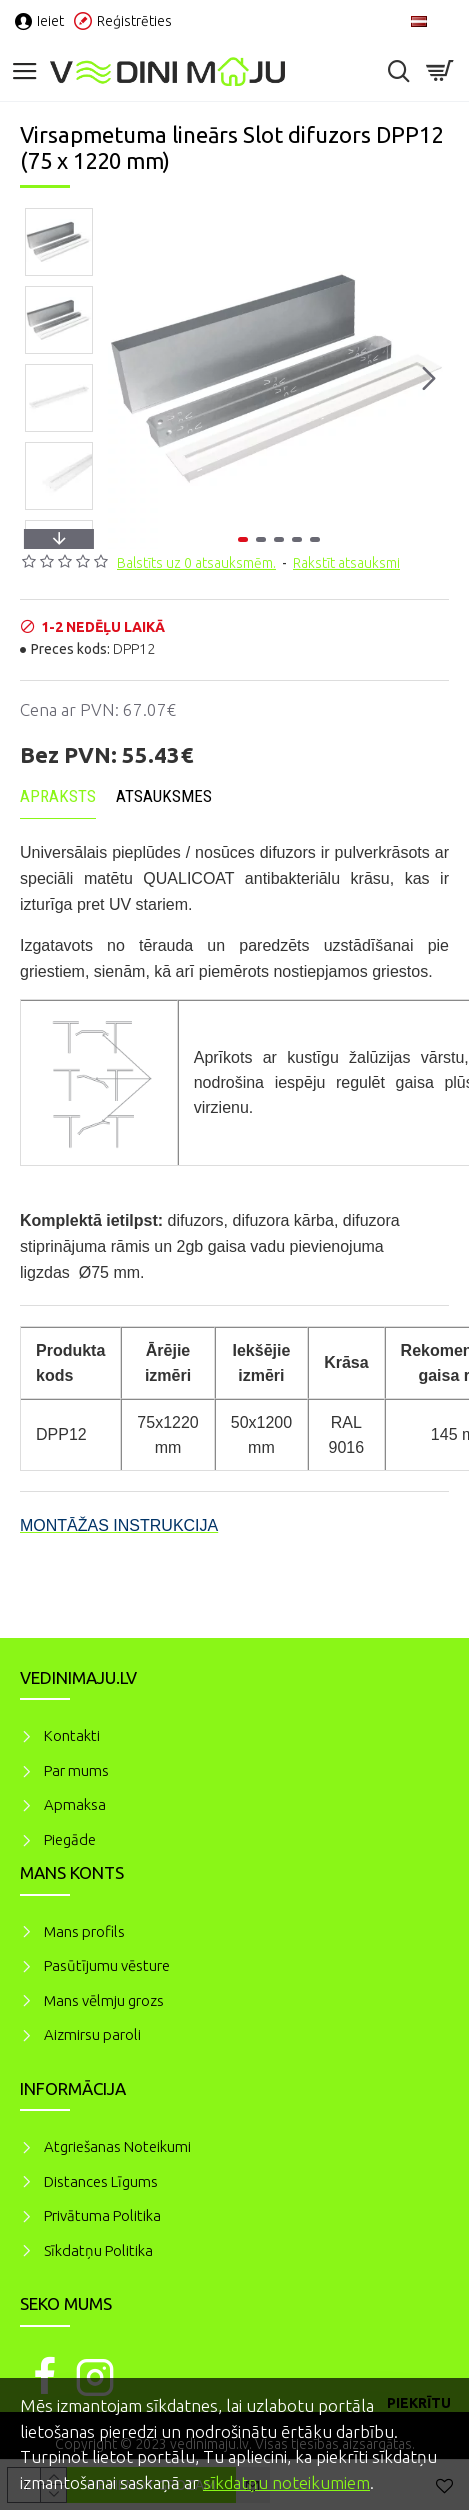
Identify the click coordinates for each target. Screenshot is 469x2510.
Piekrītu (419, 2403)
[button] (429, 378)
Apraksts (58, 796)
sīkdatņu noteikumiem (286, 2482)
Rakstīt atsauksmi (346, 563)
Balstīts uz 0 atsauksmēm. (196, 563)
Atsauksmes (164, 796)
